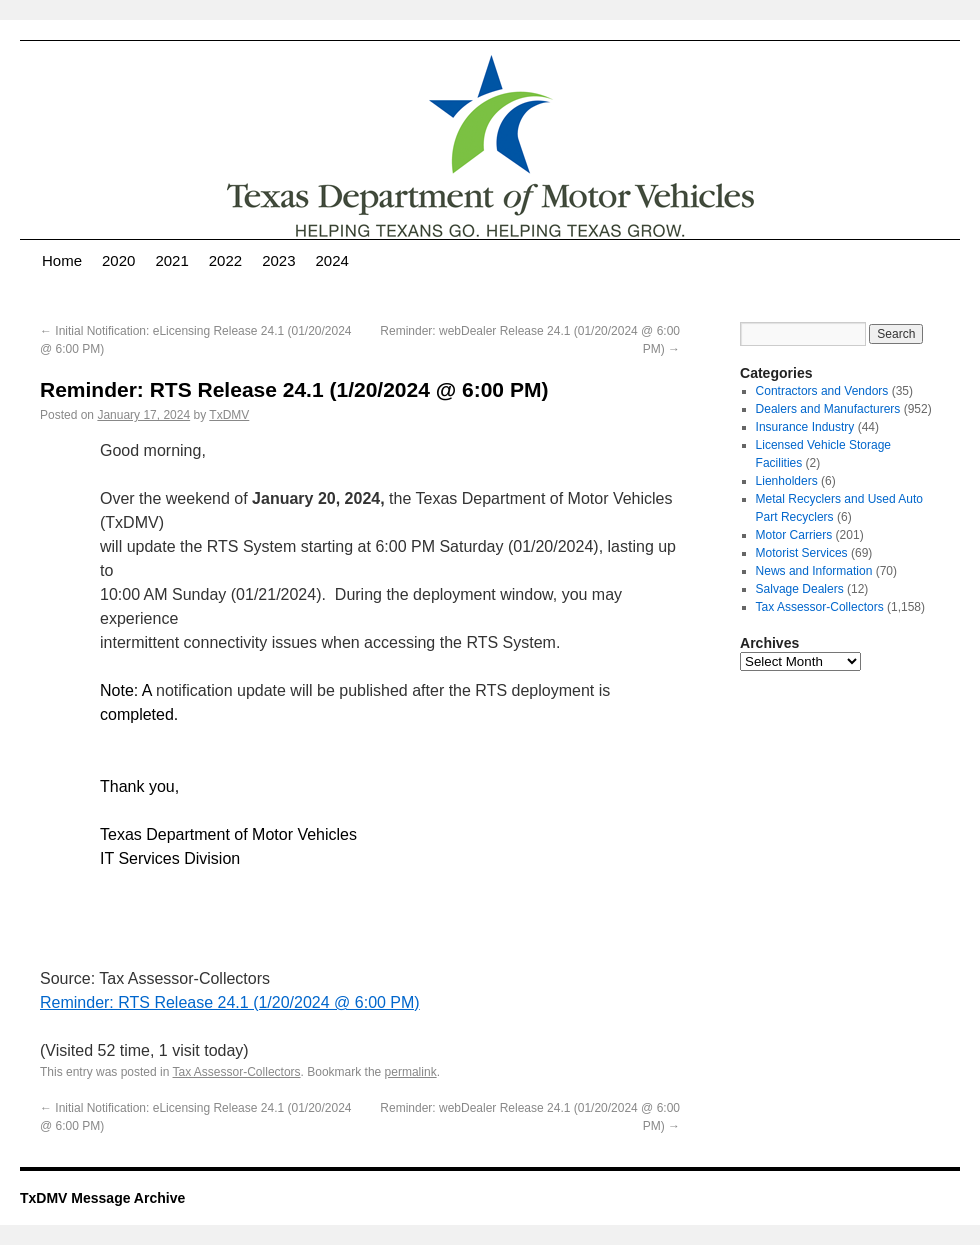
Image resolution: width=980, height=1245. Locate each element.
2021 (171, 260)
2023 (278, 260)
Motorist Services (802, 553)
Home (62, 260)
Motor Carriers (794, 535)
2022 (225, 260)
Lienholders (787, 481)
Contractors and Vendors (822, 391)
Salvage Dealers (800, 589)
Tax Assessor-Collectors (237, 1072)
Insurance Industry (805, 427)
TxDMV (229, 415)
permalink (411, 1072)
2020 (118, 260)
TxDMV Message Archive (102, 1198)
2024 (332, 260)
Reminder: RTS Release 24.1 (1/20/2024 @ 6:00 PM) (230, 1002)
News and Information (814, 571)
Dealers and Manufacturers (828, 409)
